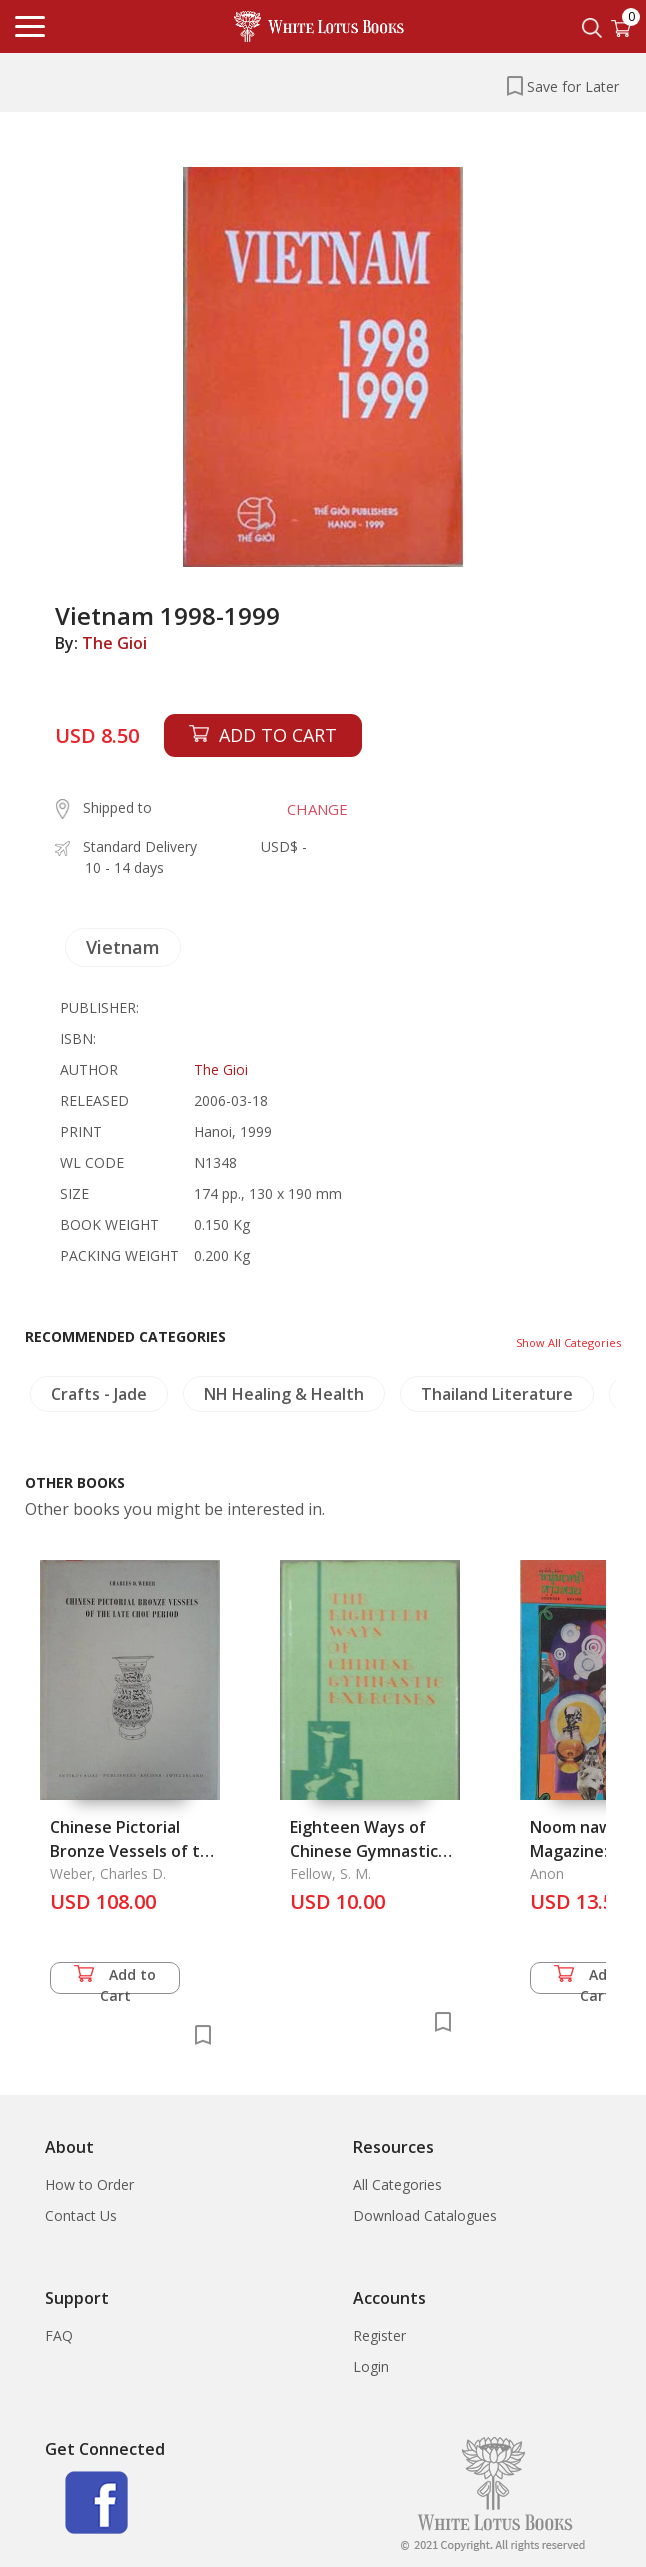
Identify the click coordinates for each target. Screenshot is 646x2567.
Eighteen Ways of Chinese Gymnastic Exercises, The (364, 1851)
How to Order (89, 2184)
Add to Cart (115, 1979)
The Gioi (114, 643)
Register (379, 2335)
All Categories (397, 2184)
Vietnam (123, 947)
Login (371, 2366)
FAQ (59, 2335)
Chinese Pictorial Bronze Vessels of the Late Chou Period (135, 1851)
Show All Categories (568, 1342)
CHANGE (317, 809)
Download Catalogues (425, 2215)
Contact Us (81, 2215)
